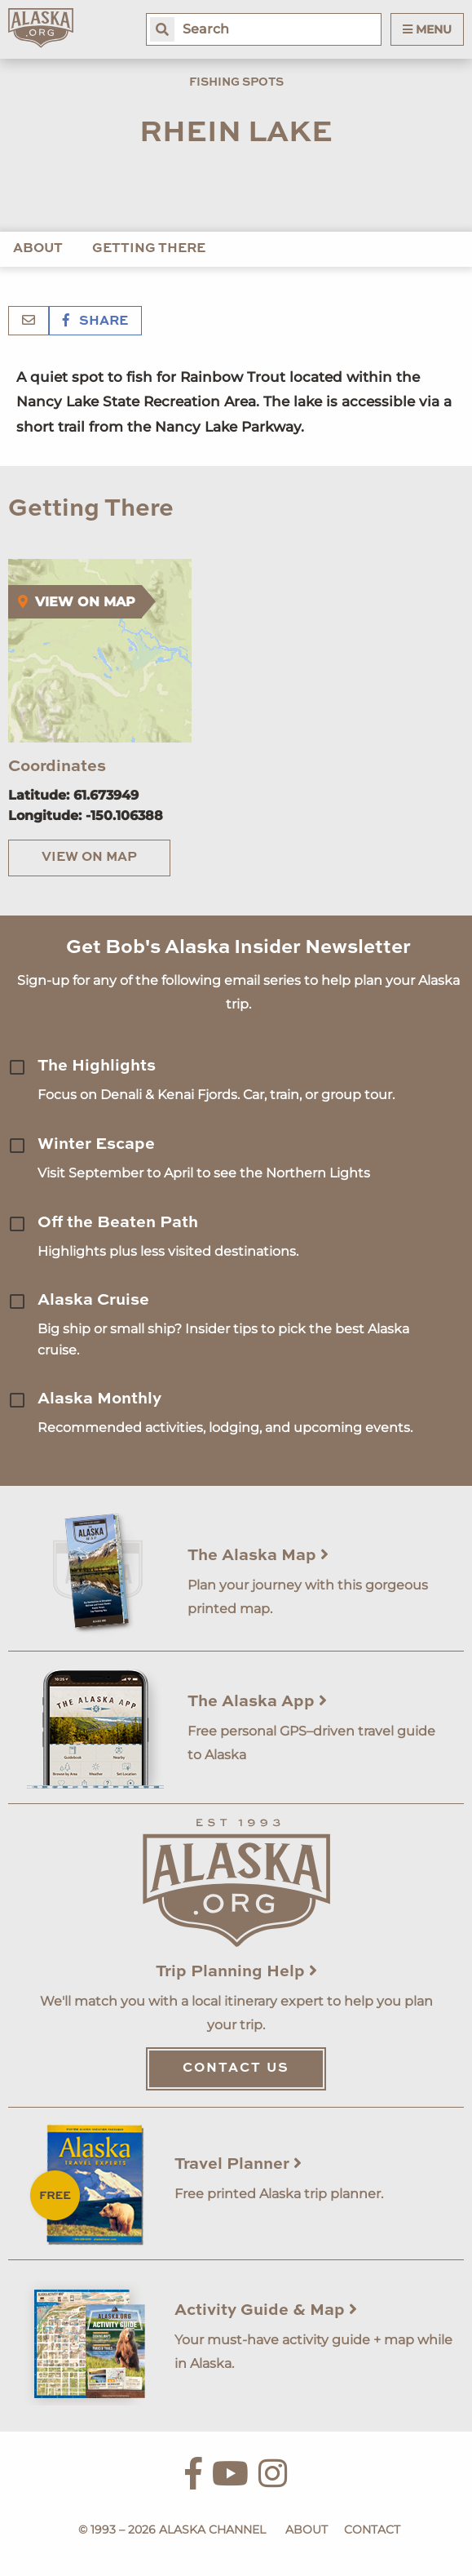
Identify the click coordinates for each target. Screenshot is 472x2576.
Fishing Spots (236, 82)
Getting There (148, 248)
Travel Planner (238, 2165)
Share (95, 321)
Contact (372, 2529)
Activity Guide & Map (265, 2311)
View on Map (89, 857)
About (38, 248)
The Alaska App (257, 1702)
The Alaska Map (258, 1556)
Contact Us (236, 2068)
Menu (427, 29)
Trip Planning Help (236, 1972)
